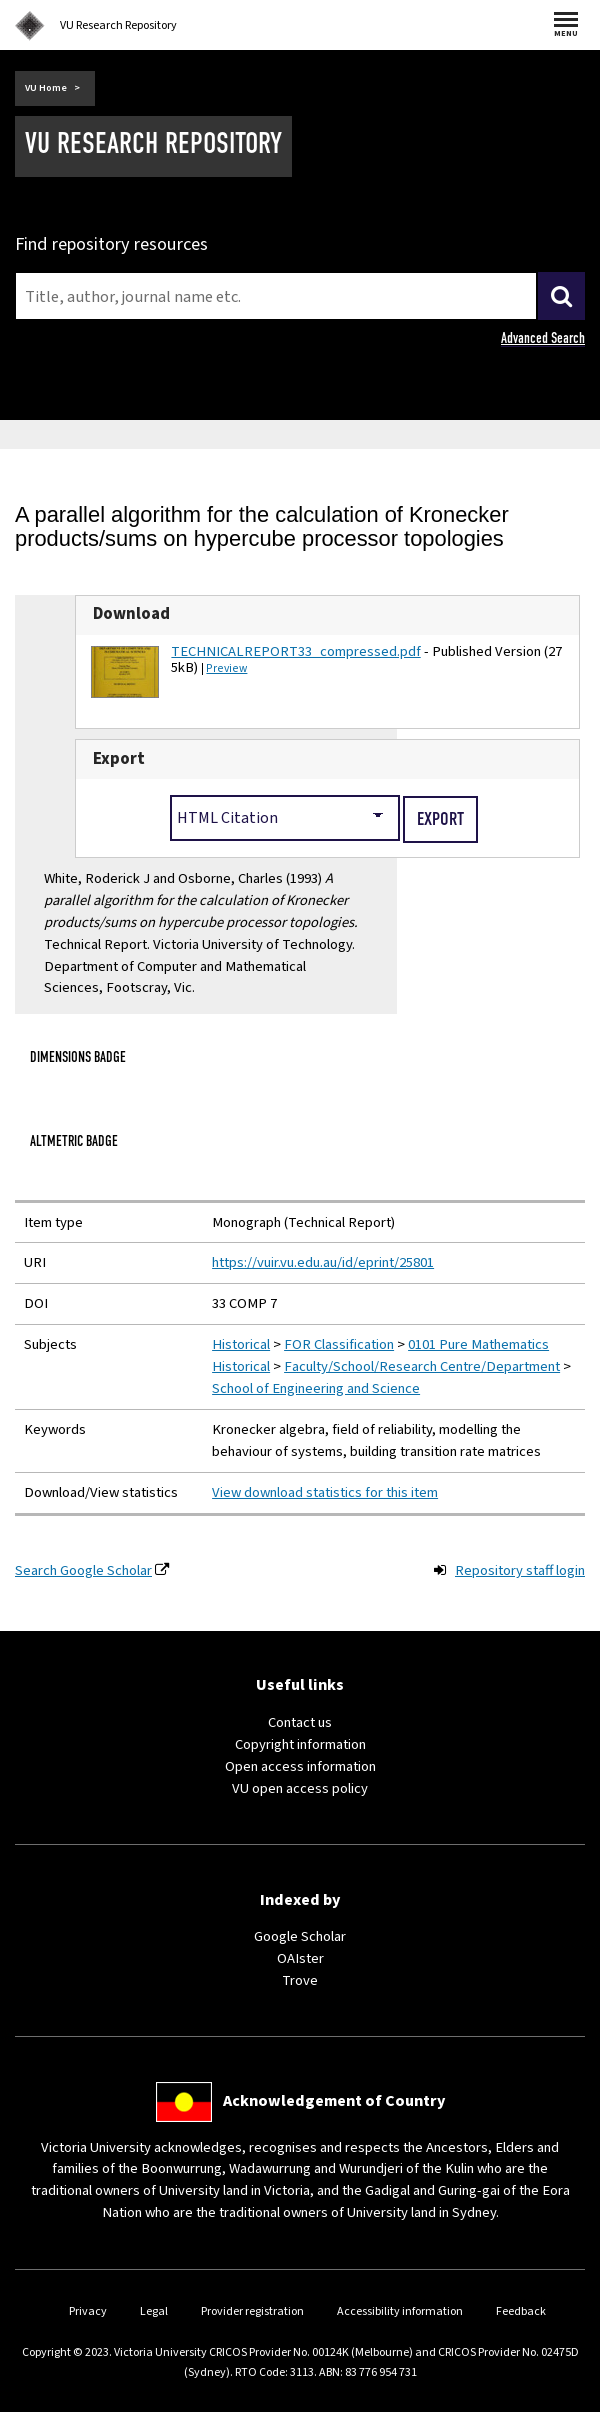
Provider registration (252, 2311)
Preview (226, 668)
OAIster (300, 1958)
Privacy (88, 2311)
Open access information (300, 1766)
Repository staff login (520, 1570)
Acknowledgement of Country (334, 2101)
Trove (300, 1980)
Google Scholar (300, 1936)
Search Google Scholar (83, 1570)
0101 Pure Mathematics (478, 1344)
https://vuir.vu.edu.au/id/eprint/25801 (323, 1262)
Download (131, 614)
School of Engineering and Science (316, 1388)
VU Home (46, 88)
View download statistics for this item (325, 1492)
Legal (154, 2311)
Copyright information (300, 1744)
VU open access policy (300, 1788)
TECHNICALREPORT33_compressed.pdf (295, 651)
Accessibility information (400, 2311)
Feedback (521, 2311)
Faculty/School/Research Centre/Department (422, 1366)
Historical (241, 1344)
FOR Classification (339, 1344)
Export (119, 759)
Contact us (300, 1722)
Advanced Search (543, 338)
